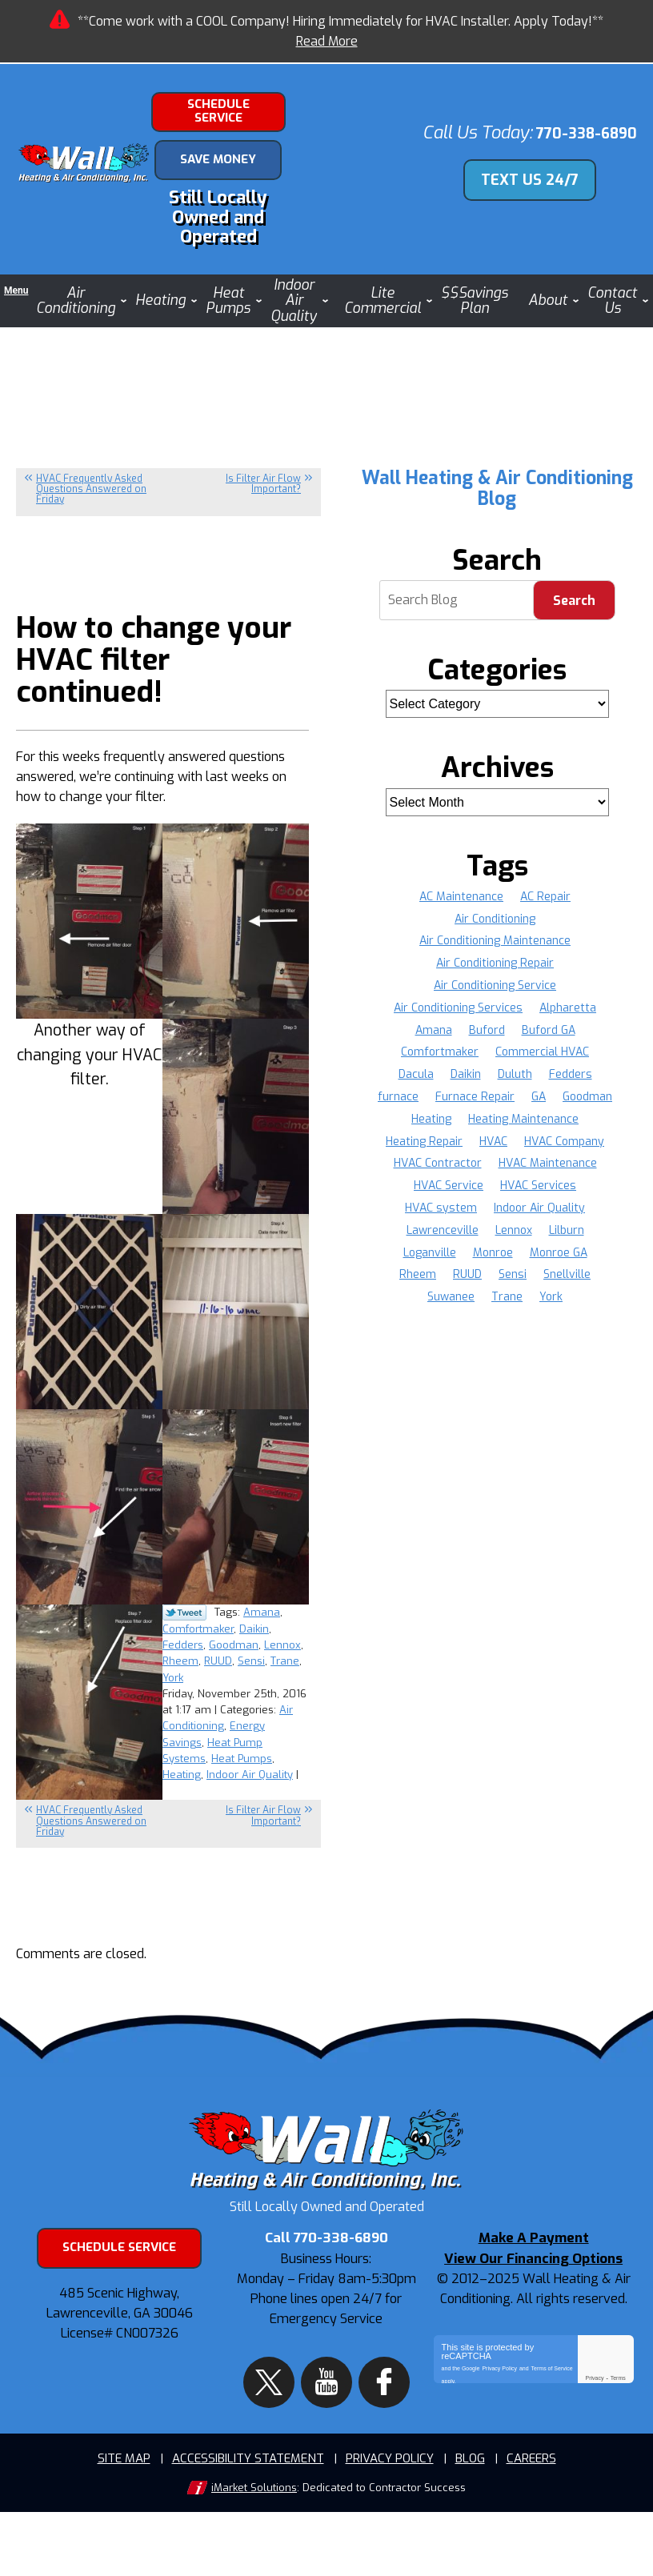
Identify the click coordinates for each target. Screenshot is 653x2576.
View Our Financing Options (533, 2345)
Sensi (176, 1666)
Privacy (594, 2463)
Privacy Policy (499, 2450)
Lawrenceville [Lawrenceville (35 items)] (550, 1219)
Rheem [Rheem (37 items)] (486, 1264)
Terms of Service (552, 2450)
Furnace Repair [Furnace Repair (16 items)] (508, 1085)
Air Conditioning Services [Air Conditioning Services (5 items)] (458, 996)
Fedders (218, 1638)
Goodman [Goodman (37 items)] (466, 1108)
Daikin (177, 1638)
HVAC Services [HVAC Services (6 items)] (450, 1196)
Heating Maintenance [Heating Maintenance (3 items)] (448, 1130)
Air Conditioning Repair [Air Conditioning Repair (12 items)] (495, 952)
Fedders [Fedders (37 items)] (571, 1064)
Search (574, 589)
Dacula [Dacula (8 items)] (414, 1064)
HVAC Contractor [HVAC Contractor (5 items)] (567, 1152)
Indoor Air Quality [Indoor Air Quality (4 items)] (450, 1219)
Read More (327, 41)
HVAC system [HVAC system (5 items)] (542, 1196)
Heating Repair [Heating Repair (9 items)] (559, 1130)
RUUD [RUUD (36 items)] (537, 1264)
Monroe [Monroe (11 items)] (584, 1241)
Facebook (367, 2438)
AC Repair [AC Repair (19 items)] (546, 885)
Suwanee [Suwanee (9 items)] (483, 1286)
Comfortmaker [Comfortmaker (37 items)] (440, 1041)
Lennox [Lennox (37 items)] (405, 1241)
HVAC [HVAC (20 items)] (393, 1152)
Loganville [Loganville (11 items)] (520, 1241)
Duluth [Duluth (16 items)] (515, 1064)
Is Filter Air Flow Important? (263, 472)
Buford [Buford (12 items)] (487, 1019)
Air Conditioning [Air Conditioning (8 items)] (495, 907)
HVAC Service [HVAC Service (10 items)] (553, 1175)
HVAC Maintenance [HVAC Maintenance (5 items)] (452, 1175)
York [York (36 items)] (584, 1286)
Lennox (180, 1652)
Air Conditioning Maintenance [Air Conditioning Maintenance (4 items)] (495, 930)
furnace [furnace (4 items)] (431, 1085)
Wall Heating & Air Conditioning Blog (497, 477)
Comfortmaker (250, 1623)
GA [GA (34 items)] (573, 1085)
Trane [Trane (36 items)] (539, 1286)
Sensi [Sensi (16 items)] (583, 1264)
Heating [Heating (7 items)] (529, 1108)
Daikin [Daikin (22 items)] (465, 1064)
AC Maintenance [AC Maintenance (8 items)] (461, 885)
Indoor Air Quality (249, 1754)
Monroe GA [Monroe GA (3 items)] (422, 1264)
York (240, 1666)
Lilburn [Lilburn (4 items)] (458, 1241)
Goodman (269, 1638)
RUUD (260, 1652)
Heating (181, 1754)
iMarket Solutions (254, 2552)
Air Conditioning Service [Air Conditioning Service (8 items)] (495, 974)
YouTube (326, 2438)
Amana (261, 1608)
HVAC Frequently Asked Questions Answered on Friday (91, 478)
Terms (618, 2463)
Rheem (223, 1652)
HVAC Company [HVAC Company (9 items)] (465, 1152)
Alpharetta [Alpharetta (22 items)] (568, 996)
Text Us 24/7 (539, 172)
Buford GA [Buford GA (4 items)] (549, 1019)
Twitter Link (184, 1609)
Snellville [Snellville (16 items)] (418, 1286)
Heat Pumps (241, 1739)
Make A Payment (534, 2327)
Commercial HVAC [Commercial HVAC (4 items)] (543, 1041)
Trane (209, 1666)
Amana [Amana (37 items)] (433, 1019)
